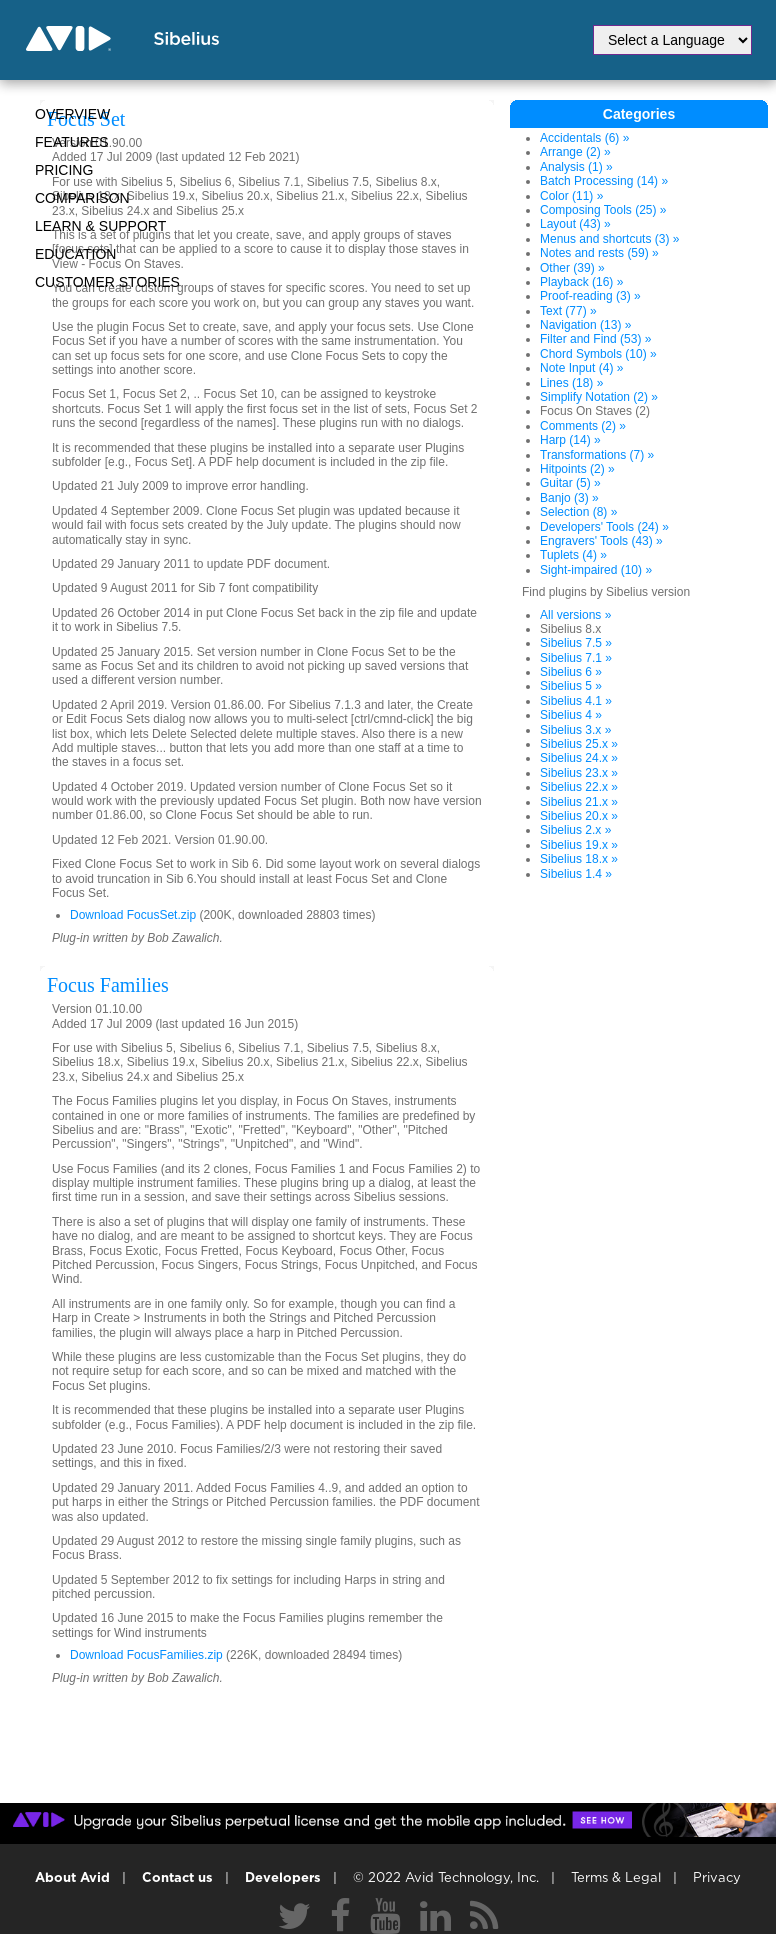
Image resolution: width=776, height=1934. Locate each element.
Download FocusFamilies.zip (146, 1655)
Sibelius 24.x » (579, 758)
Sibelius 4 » (571, 715)
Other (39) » (572, 268)
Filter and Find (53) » (595, 339)
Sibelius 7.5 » (576, 643)
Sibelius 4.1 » (576, 701)
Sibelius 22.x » (579, 787)
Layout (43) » (575, 224)
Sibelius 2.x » (575, 830)
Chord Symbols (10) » (598, 354)
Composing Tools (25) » (603, 210)
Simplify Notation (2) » (599, 397)
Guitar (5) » (570, 483)
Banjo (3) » (569, 498)
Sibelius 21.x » (579, 802)
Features (72, 142)
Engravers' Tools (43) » (601, 541)
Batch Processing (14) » (604, 181)
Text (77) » (568, 311)
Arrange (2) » (575, 152)
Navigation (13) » (585, 325)
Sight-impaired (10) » (596, 570)
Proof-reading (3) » (590, 296)
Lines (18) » (571, 383)
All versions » (575, 615)
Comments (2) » (583, 426)
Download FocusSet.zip (133, 915)
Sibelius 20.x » (579, 816)
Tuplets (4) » (573, 555)
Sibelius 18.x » (579, 859)
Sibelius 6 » (571, 672)
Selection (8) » (578, 512)
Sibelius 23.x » (579, 773)
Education (75, 254)
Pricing (64, 170)
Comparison (82, 198)
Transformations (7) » (597, 455)
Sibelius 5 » (571, 686)
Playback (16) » (581, 282)
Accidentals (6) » (584, 138)
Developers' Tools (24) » (604, 527)
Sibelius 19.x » (579, 845)
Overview (72, 114)
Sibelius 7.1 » (576, 658)
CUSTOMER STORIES (107, 282)
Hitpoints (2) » (577, 469)
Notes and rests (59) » (599, 253)
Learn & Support (100, 226)
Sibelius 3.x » (575, 730)
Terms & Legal (616, 1878)
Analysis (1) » (576, 167)
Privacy (717, 1878)
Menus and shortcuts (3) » (609, 239)
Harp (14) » (570, 440)
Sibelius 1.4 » (576, 874)
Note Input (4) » (581, 368)
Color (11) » (571, 196)
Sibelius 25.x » (579, 744)
